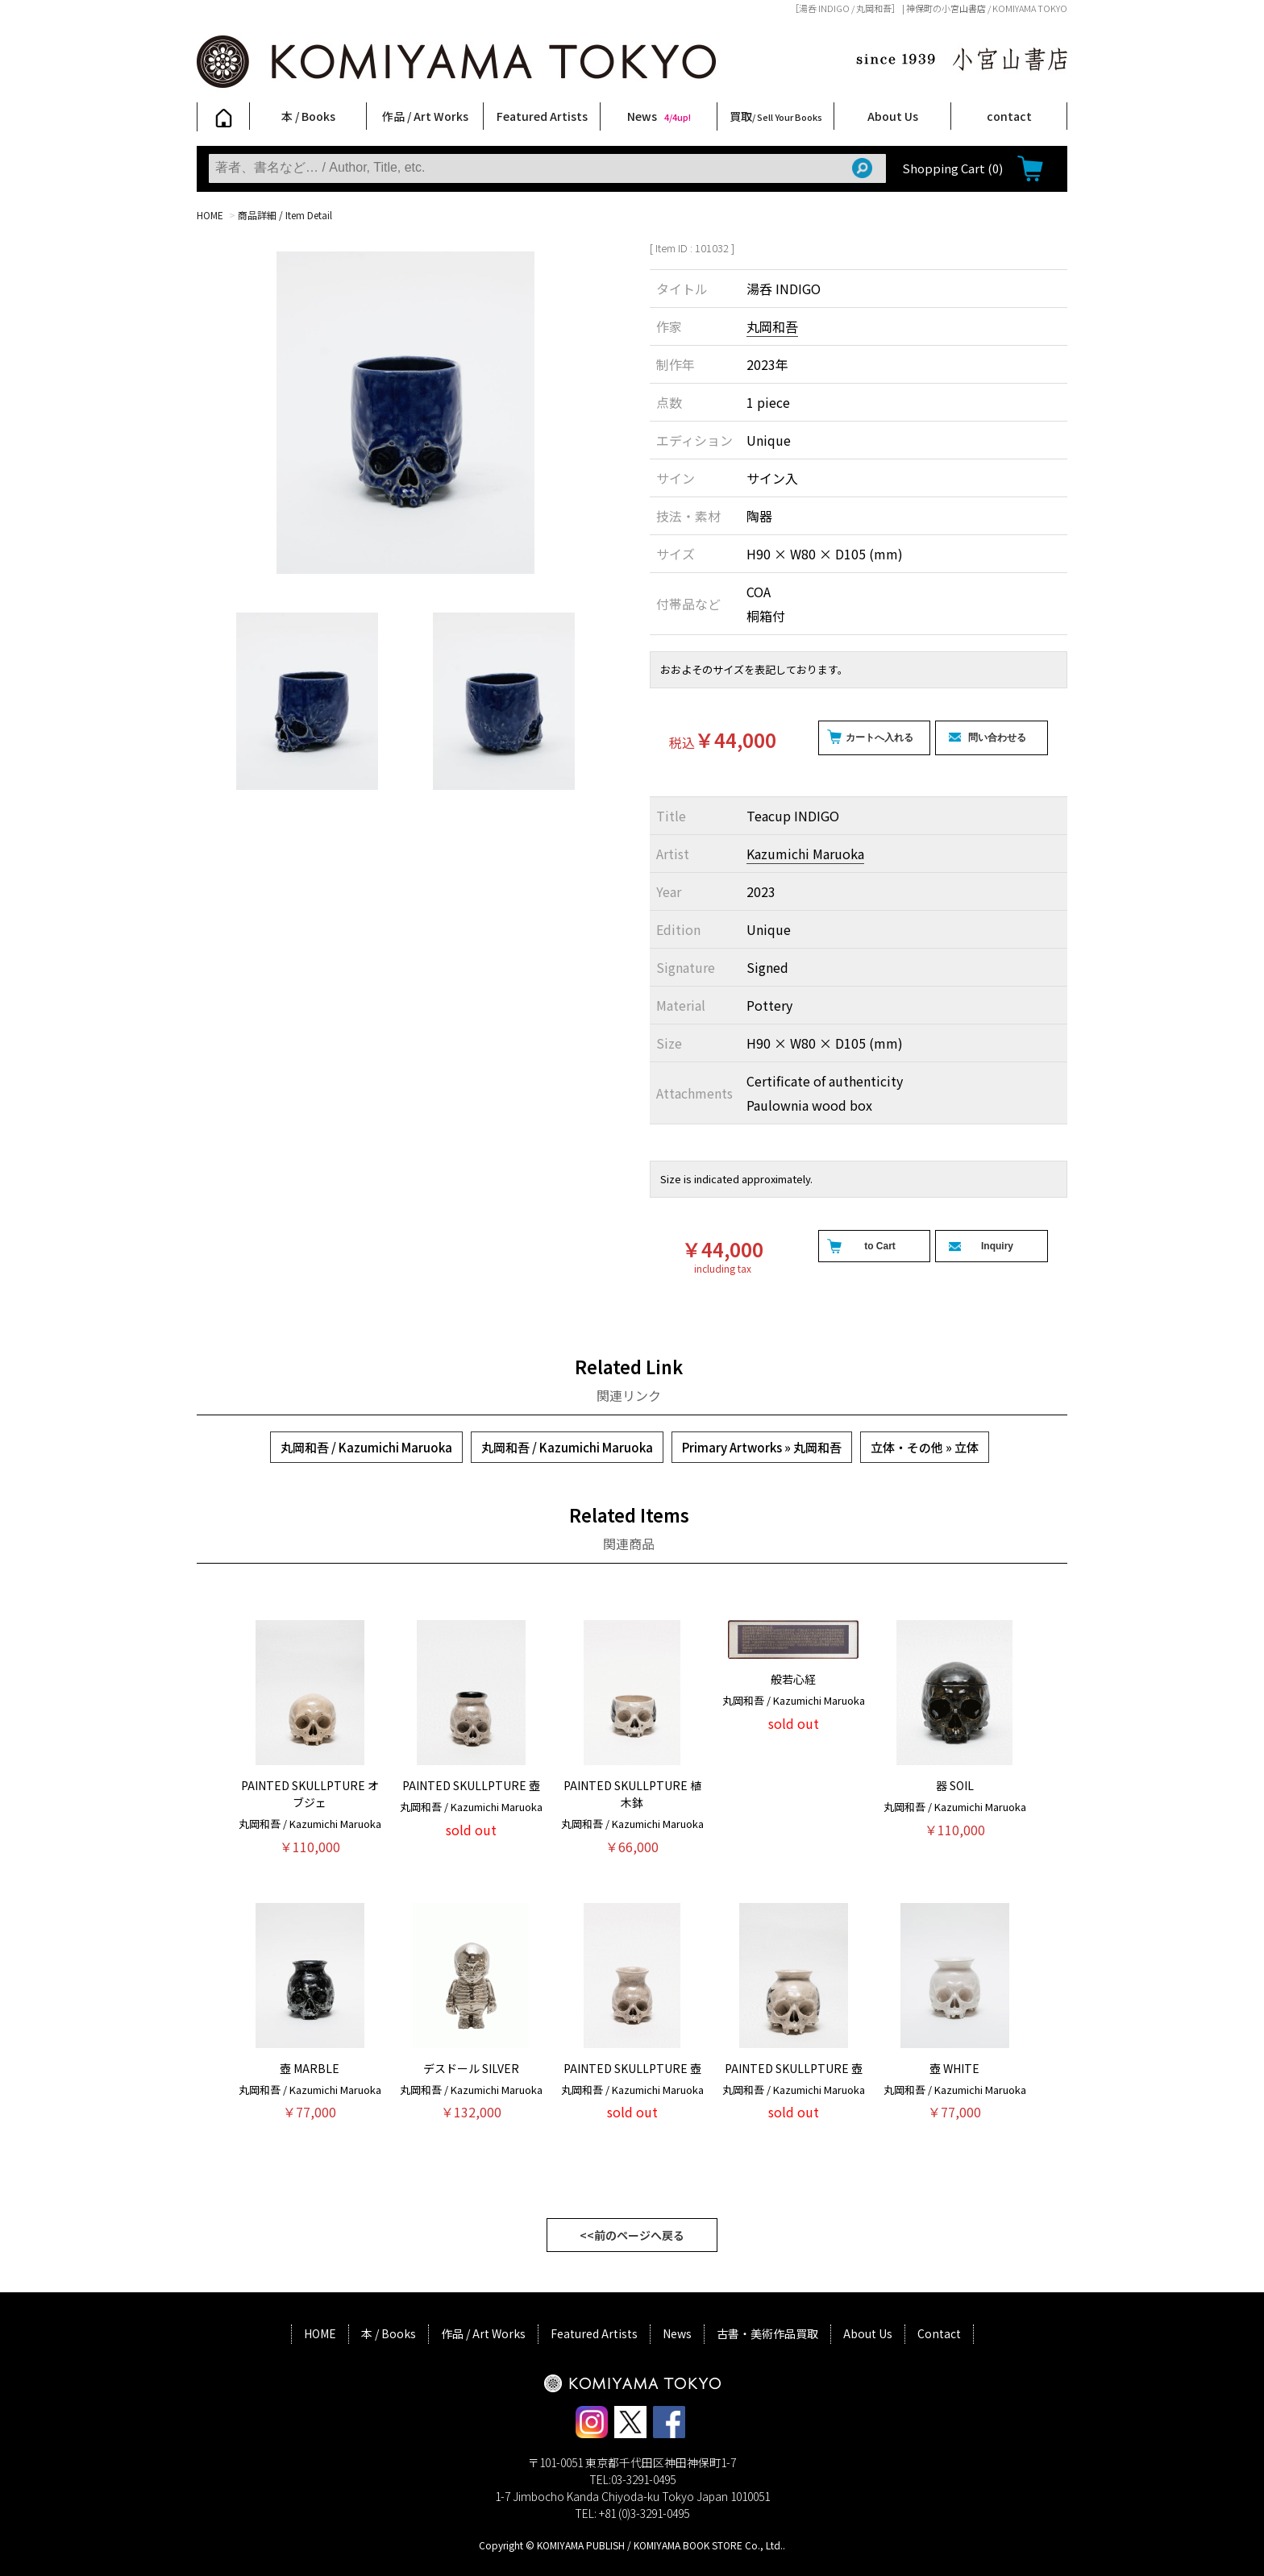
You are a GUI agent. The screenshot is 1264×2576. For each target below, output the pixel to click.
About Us (892, 116)
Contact (939, 2333)
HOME (210, 215)
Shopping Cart (952, 168)
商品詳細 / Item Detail (285, 215)
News (659, 116)
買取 (776, 116)
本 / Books (308, 116)
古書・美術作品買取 (767, 2333)
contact (1009, 116)
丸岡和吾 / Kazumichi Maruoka (366, 1447)
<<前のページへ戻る (632, 2235)
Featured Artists (542, 116)
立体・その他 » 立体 (925, 1447)
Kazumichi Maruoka (805, 853)
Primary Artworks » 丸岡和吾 (762, 1447)
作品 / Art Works (425, 116)
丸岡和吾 (772, 326)
